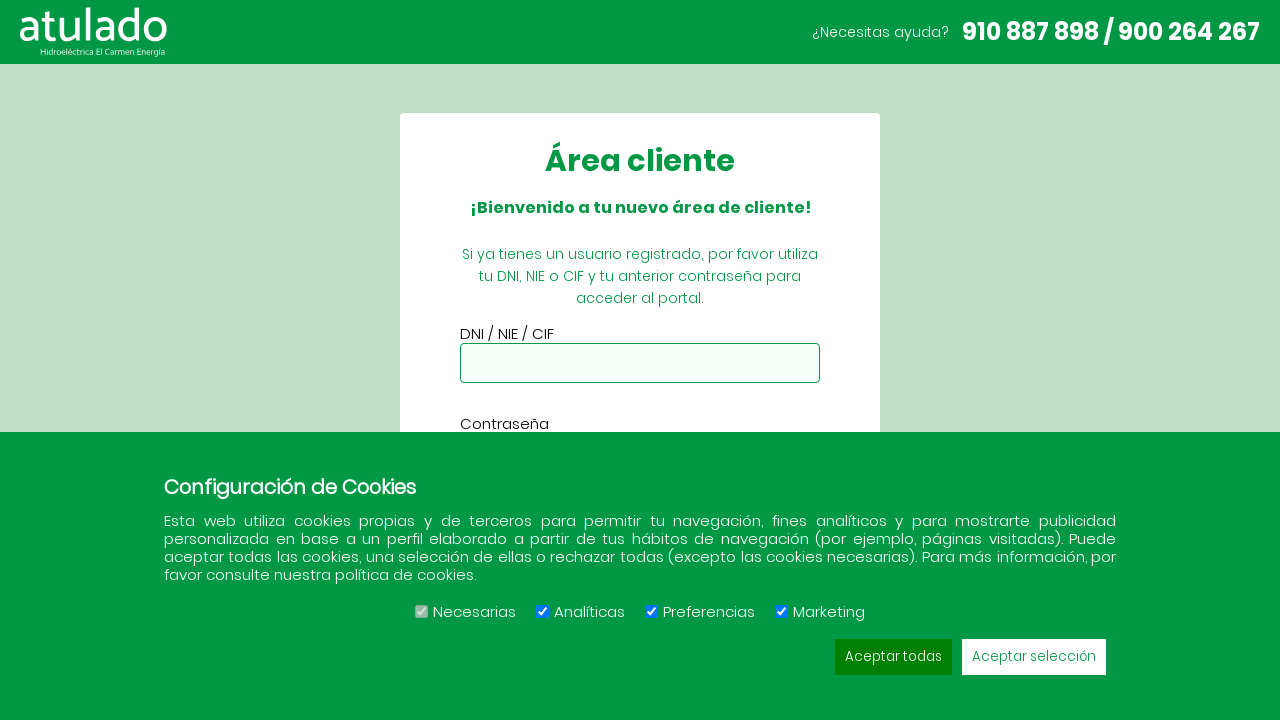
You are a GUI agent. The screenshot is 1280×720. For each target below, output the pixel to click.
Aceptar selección (1034, 656)
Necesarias (465, 611)
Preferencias (700, 611)
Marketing (820, 611)
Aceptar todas (893, 656)
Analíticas (580, 611)
